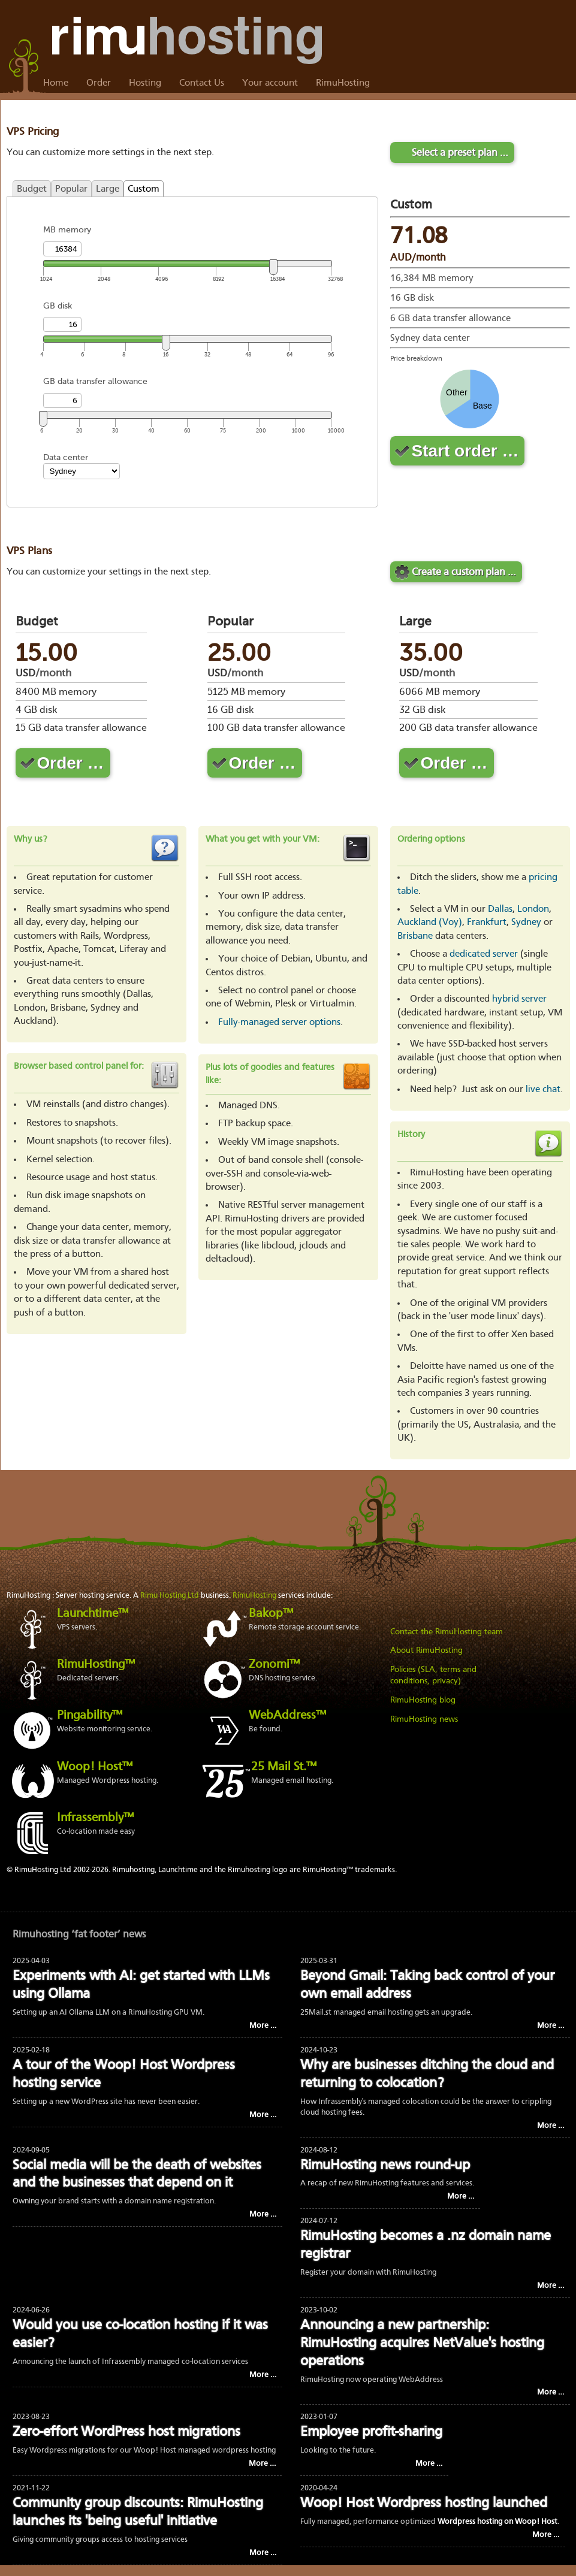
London (533, 909)
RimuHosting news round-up (385, 2166)
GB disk (57, 305)
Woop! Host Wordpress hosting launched (423, 2504)
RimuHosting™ (96, 1665)
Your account (270, 83)
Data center (65, 457)
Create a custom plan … (464, 572)
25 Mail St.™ (283, 1767)
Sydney (526, 922)
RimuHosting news (424, 1719)
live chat (543, 1090)
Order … (70, 763)
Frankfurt (486, 922)
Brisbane (415, 936)
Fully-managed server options (279, 1022)
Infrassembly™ (95, 1818)
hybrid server (519, 999)
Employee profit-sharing (371, 2432)
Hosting (145, 83)
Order (98, 83)
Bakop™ (271, 1614)
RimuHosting (343, 83)
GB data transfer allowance (95, 381)
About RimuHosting (426, 1650)
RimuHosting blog (423, 1700)
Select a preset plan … (460, 153)
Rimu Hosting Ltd (169, 1596)
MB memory (67, 229)
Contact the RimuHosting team (446, 1632)
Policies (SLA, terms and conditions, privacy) (433, 1675)
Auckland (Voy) (429, 922)
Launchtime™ (92, 1614)
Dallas (500, 909)
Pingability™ (89, 1716)
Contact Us (201, 83)
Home (55, 83)
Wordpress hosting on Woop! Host (497, 2522)
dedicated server (484, 954)
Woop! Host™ (94, 1767)
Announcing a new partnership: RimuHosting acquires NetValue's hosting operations (422, 2344)
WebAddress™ (287, 1716)
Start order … (465, 451)
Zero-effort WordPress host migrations (126, 2432)
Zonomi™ (274, 1665)
